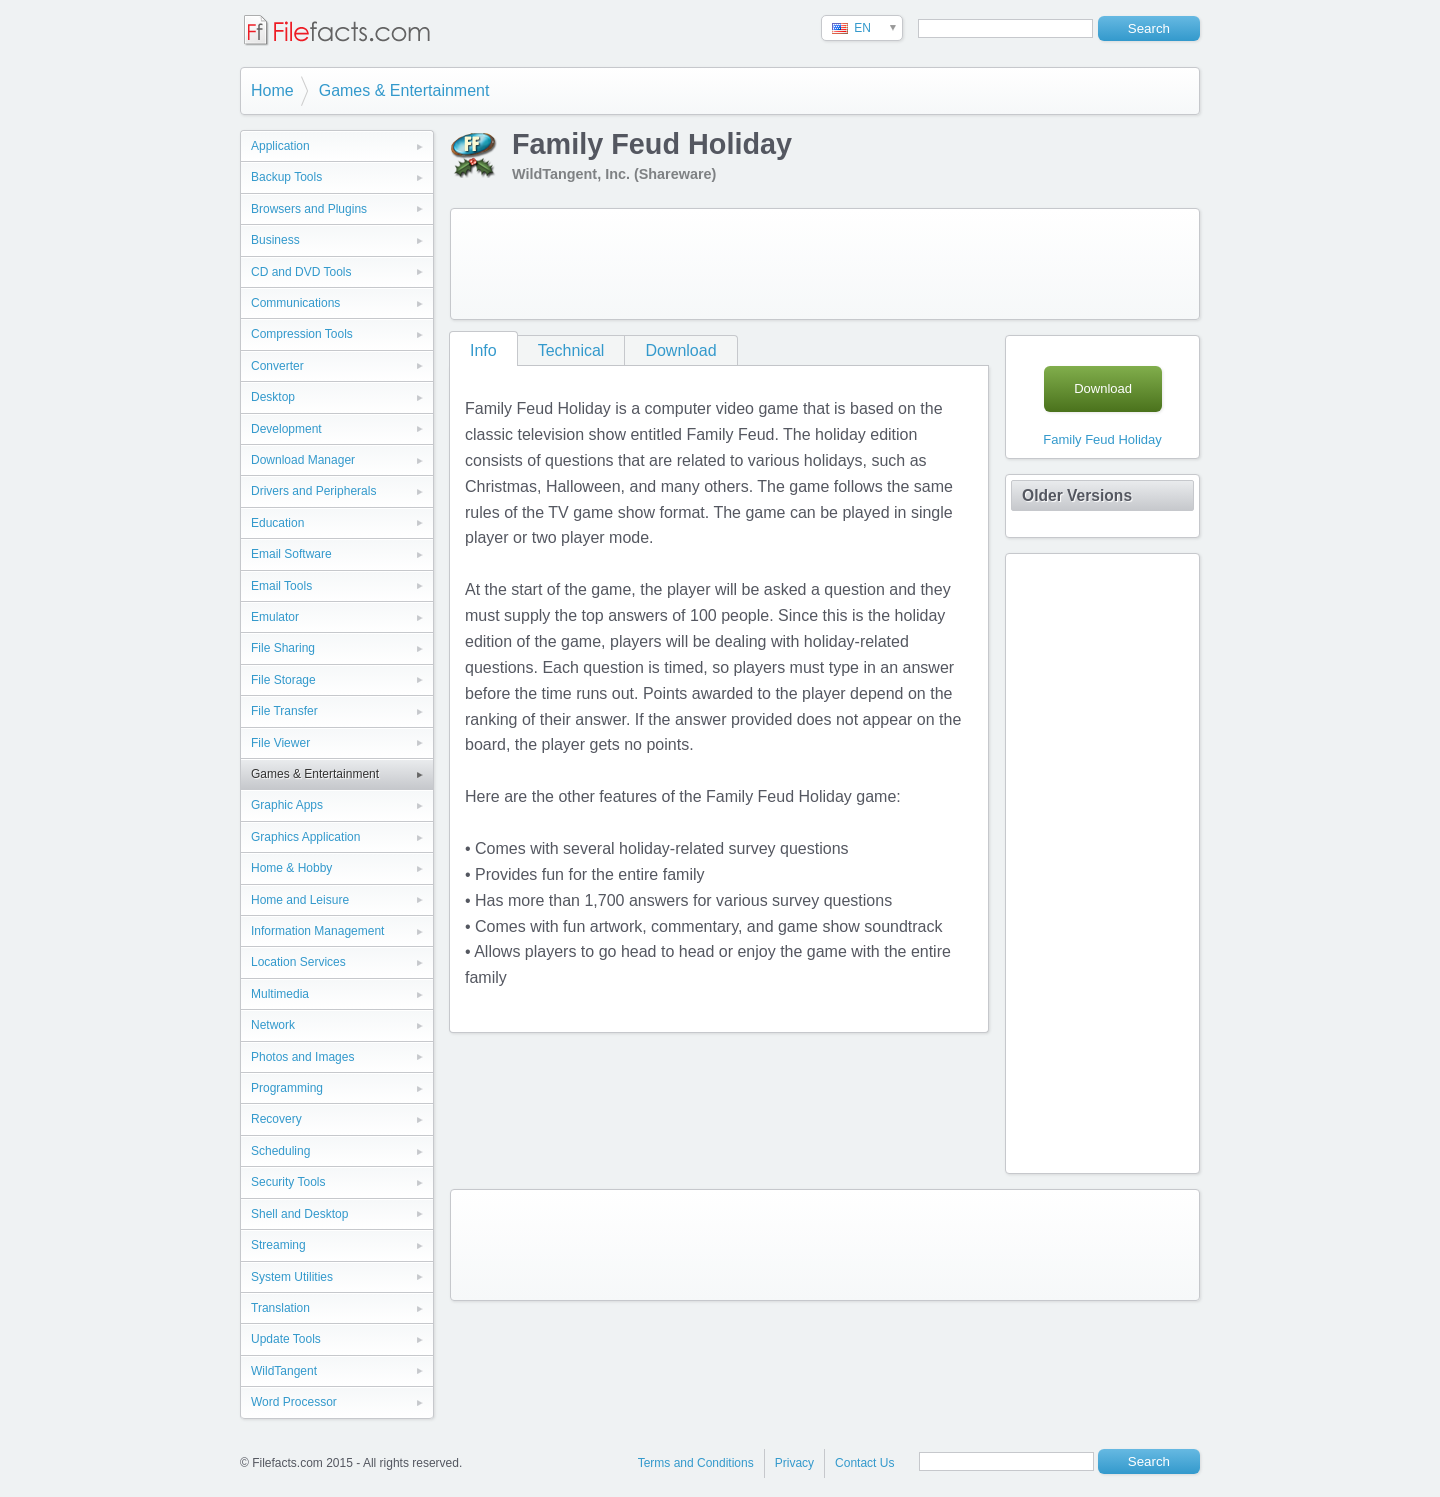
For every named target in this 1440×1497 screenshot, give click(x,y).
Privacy (794, 1463)
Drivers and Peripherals (313, 491)
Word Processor (294, 1402)
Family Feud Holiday (1102, 439)
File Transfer (284, 711)
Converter (277, 366)
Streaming (278, 1245)
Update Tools (286, 1339)
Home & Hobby (291, 868)
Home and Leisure (300, 900)
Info (483, 350)
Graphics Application (305, 837)
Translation (280, 1308)
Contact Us (864, 1463)
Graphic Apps (287, 805)
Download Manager (303, 460)
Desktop (273, 397)
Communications (295, 303)
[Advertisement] (825, 264)
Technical (571, 350)
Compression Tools (302, 334)
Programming (287, 1088)
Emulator (275, 617)
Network (273, 1025)
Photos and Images (302, 1057)
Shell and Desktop (299, 1214)
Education (277, 523)
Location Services (298, 962)
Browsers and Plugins (309, 209)
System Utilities (292, 1277)
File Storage (283, 680)
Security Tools (288, 1182)
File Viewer (280, 743)
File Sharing (283, 648)
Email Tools (281, 586)
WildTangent (284, 1371)
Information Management (317, 931)
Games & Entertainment (404, 90)
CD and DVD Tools (301, 272)
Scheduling (280, 1151)
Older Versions (1077, 495)
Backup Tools (286, 177)
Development (286, 429)
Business (275, 240)
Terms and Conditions (696, 1463)
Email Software (291, 554)
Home (272, 90)
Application (280, 146)
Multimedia (280, 994)
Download (680, 350)
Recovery (276, 1119)
